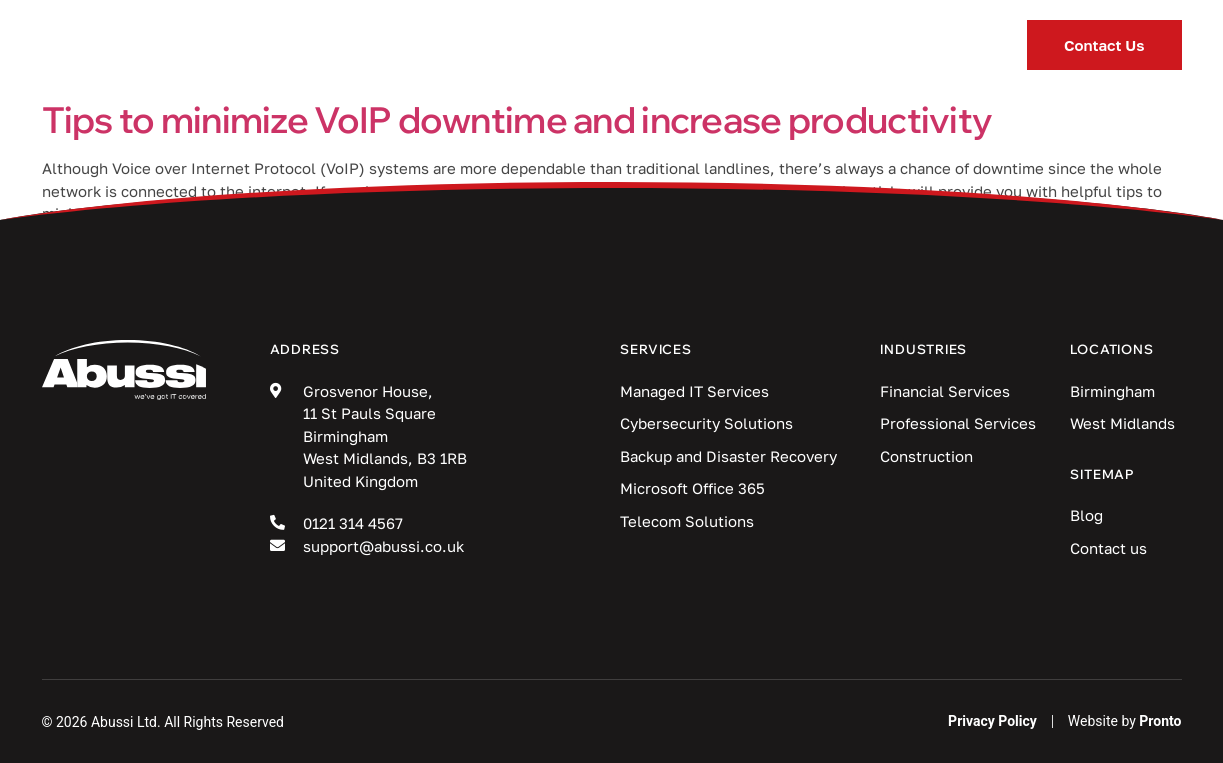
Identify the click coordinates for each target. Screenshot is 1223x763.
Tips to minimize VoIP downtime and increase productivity (517, 119)
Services (389, 45)
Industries (551, 45)
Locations (824, 45)
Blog (688, 45)
